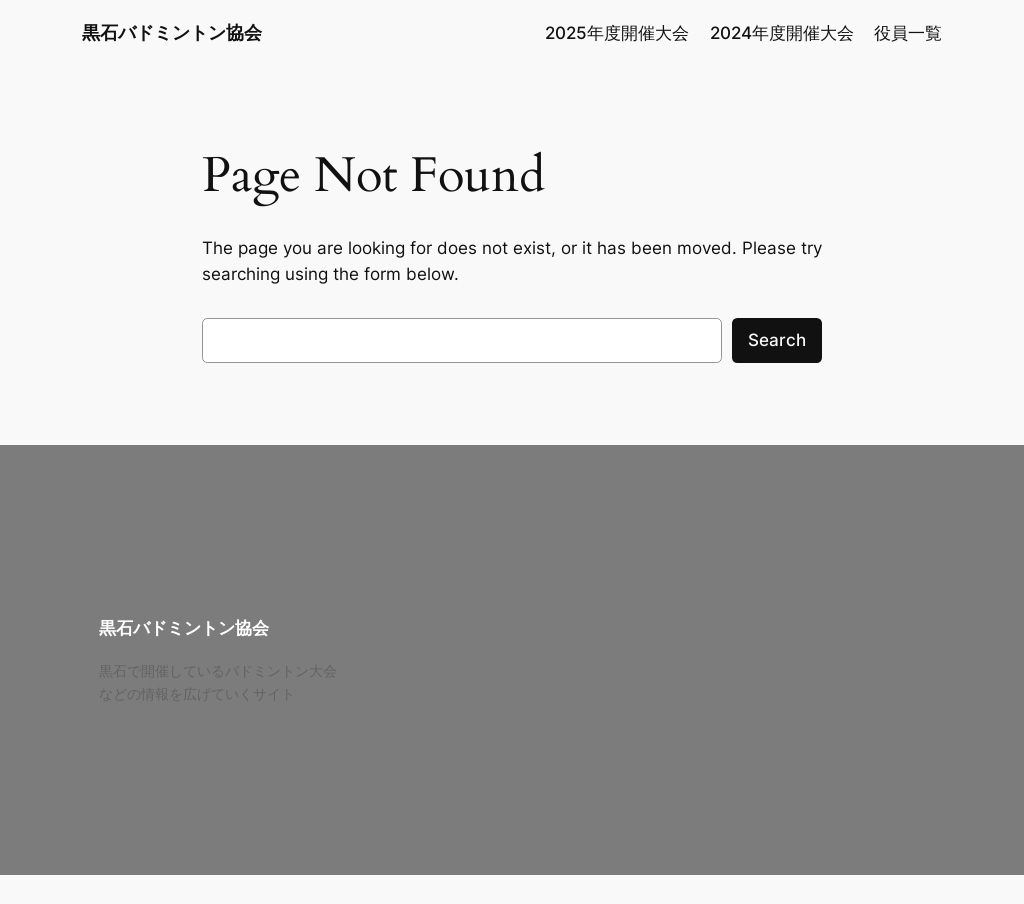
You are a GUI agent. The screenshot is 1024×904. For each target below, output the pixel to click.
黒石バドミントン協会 (172, 32)
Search (777, 340)
